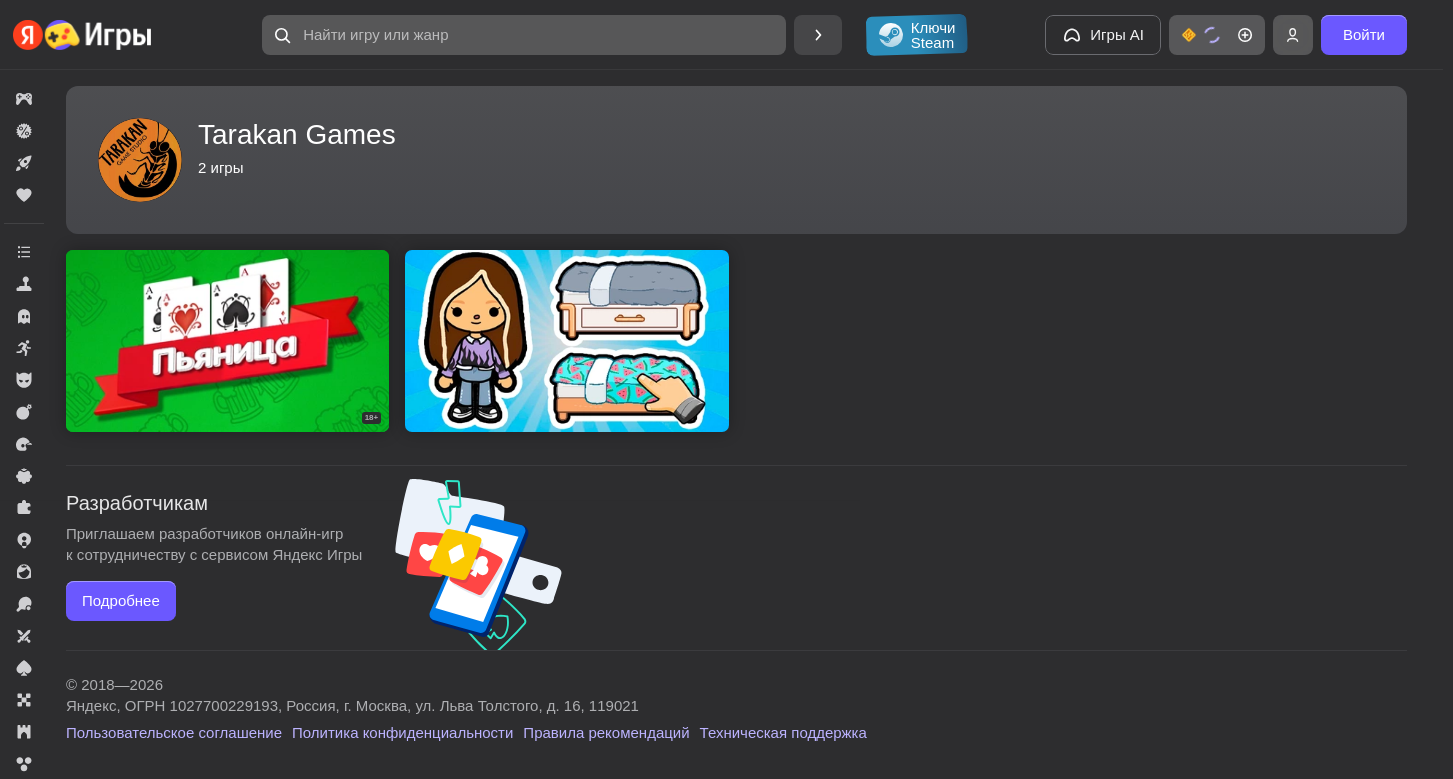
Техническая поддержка (783, 732)
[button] (524, 35)
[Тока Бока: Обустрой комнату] (566, 341)
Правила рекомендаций (606, 732)
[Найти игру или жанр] (524, 35)
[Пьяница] (227, 341)
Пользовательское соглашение (174, 732)
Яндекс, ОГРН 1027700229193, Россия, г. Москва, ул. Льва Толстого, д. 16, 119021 (352, 705)
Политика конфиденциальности (402, 732)
